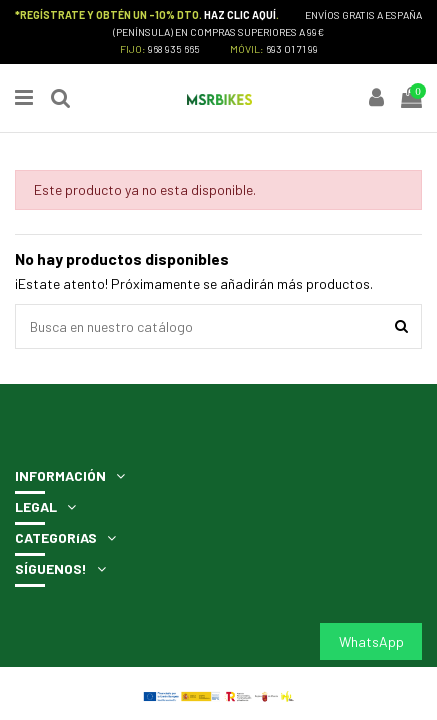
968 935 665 (174, 48)
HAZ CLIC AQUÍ (240, 14)
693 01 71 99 (292, 48)
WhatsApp (371, 641)
